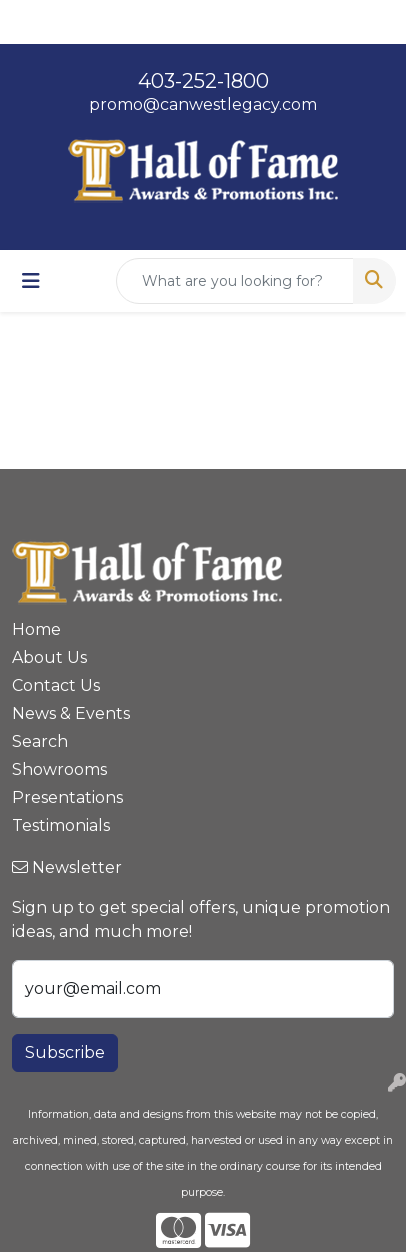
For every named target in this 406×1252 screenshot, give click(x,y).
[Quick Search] (235, 281)
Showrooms (59, 769)
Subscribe (65, 1052)
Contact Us (56, 685)
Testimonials (61, 825)
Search (40, 741)
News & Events (71, 713)
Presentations (67, 797)
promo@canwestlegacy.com (203, 104)
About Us (49, 657)
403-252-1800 (203, 81)
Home (36, 629)
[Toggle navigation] (31, 281)
